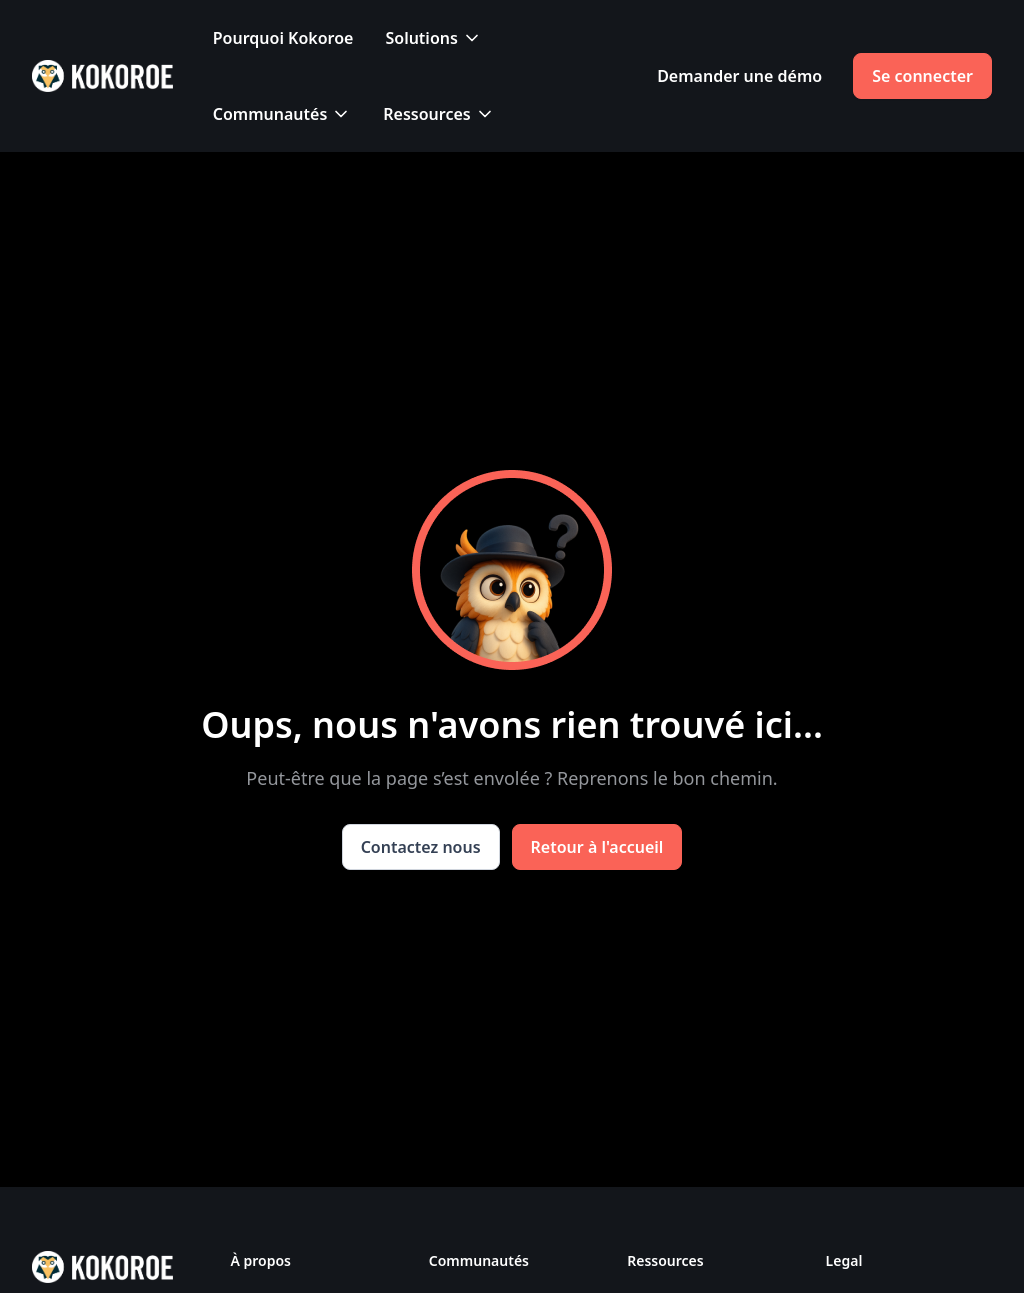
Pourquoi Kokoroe (283, 38)
